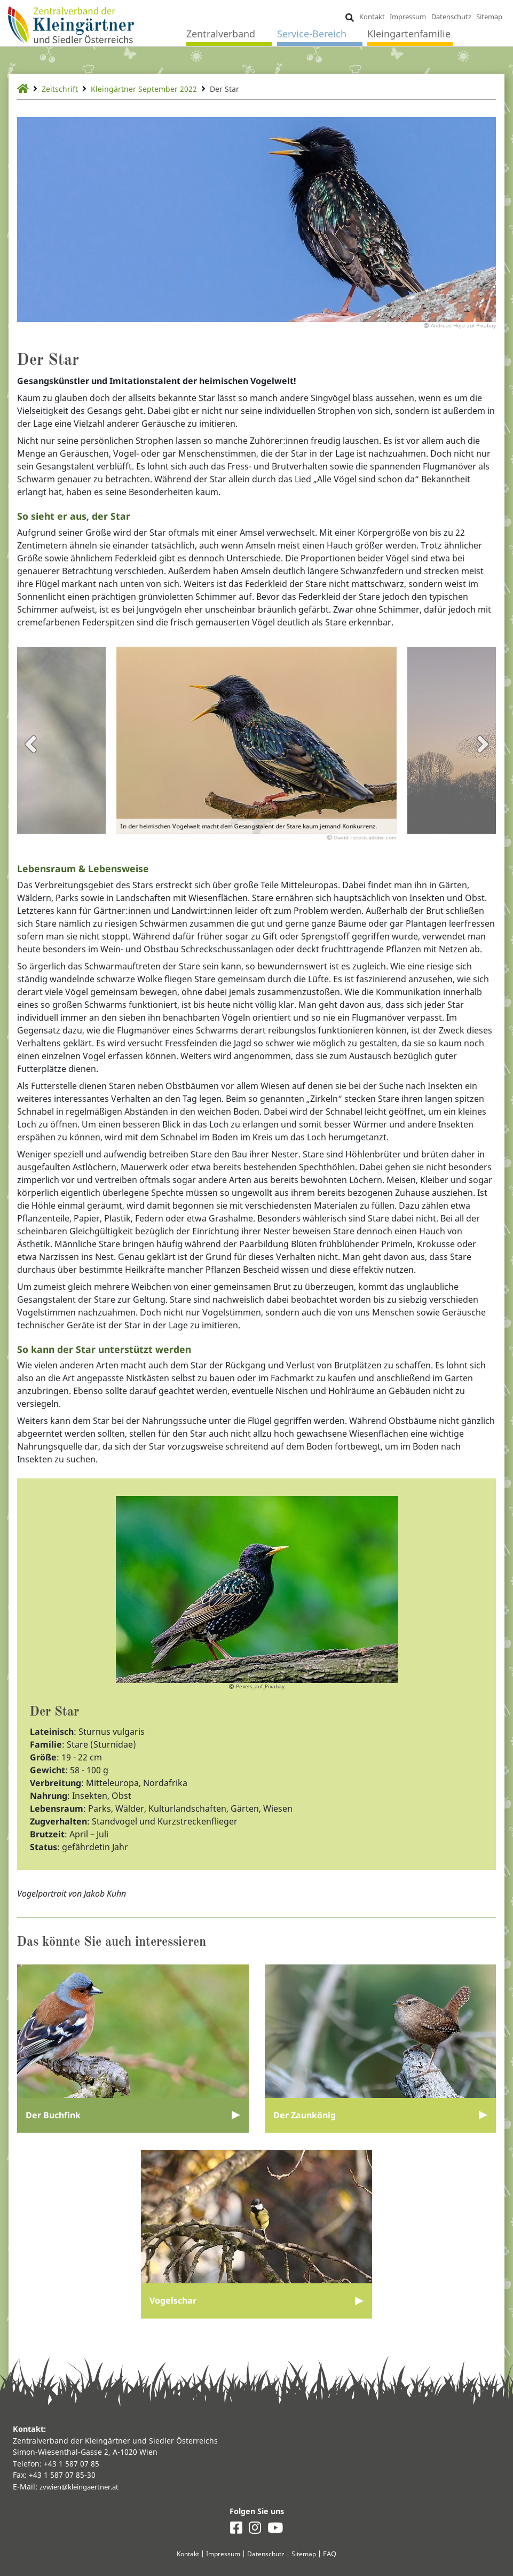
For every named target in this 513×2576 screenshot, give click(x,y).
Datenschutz (451, 17)
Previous (30, 752)
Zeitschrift (63, 89)
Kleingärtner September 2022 (156, 89)
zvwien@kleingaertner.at (84, 2485)
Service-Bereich (311, 34)
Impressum (407, 17)
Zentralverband (220, 34)
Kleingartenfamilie (409, 34)
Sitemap (489, 17)
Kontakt (371, 17)
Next (482, 752)
